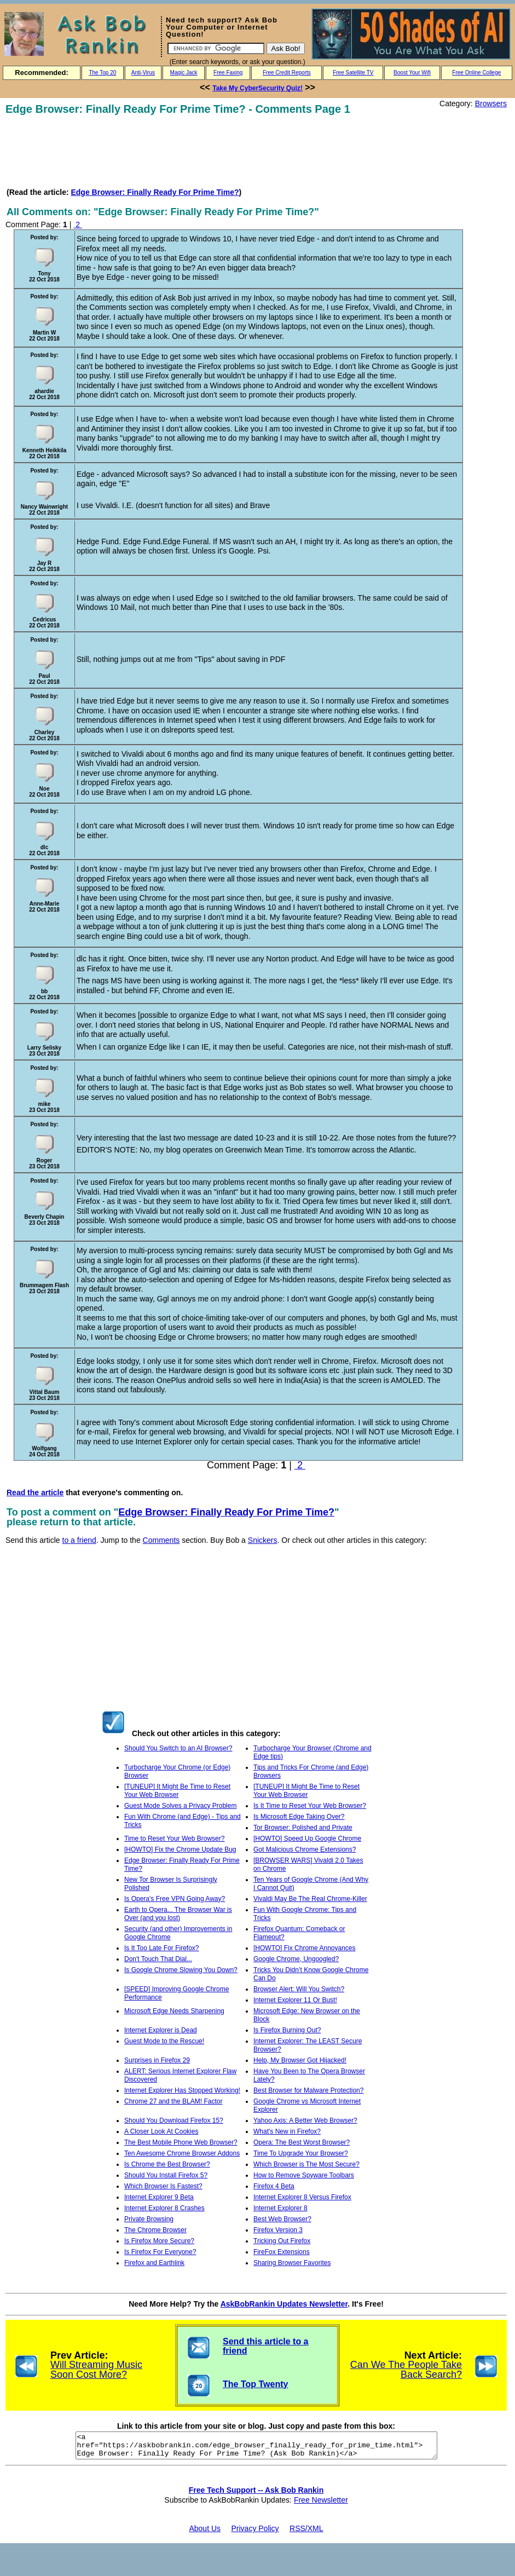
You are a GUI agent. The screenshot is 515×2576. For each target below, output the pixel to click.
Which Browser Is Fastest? (163, 2186)
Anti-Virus (143, 73)
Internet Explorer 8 (280, 2208)
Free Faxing (227, 73)
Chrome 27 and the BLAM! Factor (173, 2101)
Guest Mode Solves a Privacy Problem (180, 1805)
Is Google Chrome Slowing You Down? (181, 1970)
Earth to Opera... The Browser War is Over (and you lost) (178, 1914)
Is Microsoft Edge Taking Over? (299, 1816)
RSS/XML (306, 2533)
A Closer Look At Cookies (161, 2131)
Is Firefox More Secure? (159, 2241)
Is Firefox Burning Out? (287, 2030)
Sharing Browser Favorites (292, 2263)
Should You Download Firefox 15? (173, 2120)
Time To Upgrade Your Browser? (300, 2153)
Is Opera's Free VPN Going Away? (174, 1899)
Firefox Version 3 (278, 2230)
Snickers (262, 1540)
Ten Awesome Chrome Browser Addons (182, 2153)
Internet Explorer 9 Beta (159, 2197)
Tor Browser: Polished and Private (302, 1827)
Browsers (491, 103)
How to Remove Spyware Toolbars (303, 2175)
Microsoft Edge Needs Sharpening (174, 2011)
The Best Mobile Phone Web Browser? (181, 2142)
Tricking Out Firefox (281, 2241)
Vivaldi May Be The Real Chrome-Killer (310, 1899)
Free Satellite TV (353, 73)
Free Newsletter (321, 2504)
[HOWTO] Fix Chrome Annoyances (304, 1948)
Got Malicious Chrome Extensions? (304, 1849)
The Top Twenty (255, 2384)
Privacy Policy (255, 2533)
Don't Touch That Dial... (158, 1959)
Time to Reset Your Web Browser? (174, 1838)
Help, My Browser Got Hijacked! (299, 2060)
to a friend (79, 1540)
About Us (205, 2533)
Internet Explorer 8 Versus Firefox (302, 2197)
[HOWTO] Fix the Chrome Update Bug (180, 1849)
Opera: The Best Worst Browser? (301, 2142)
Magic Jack (184, 73)
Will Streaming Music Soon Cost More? (96, 2369)
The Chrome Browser (155, 2230)
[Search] (215, 48)
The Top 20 (102, 73)
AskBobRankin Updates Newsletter (284, 2304)
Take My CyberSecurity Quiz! (257, 88)
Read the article (35, 1492)
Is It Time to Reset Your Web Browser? (309, 1805)
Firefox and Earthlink (154, 2263)
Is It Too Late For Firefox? (161, 1948)
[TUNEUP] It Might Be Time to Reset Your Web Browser (177, 1791)
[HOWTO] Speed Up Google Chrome (307, 1838)
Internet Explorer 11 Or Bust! (295, 2000)
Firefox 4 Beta (273, 2186)
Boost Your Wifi (412, 73)
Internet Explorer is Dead (160, 2030)
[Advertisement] (204, 151)
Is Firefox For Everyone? (160, 2252)
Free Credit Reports (287, 73)
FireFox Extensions (281, 2252)
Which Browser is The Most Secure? (306, 2164)
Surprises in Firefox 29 (157, 2060)
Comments (161, 1540)
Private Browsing (148, 2219)
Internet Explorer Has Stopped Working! (182, 2090)
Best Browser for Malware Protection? (308, 2090)
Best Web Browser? (282, 2219)
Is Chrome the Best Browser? (167, 2164)
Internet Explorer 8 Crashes (164, 2208)
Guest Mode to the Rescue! (164, 2041)
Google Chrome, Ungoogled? (296, 1959)
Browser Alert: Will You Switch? (298, 1989)
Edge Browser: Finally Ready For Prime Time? (155, 192)
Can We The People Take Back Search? (406, 2369)
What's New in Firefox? (287, 2131)
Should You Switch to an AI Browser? (178, 1748)
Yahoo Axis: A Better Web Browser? (305, 2120)
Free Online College (476, 73)
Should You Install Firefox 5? (165, 2175)
